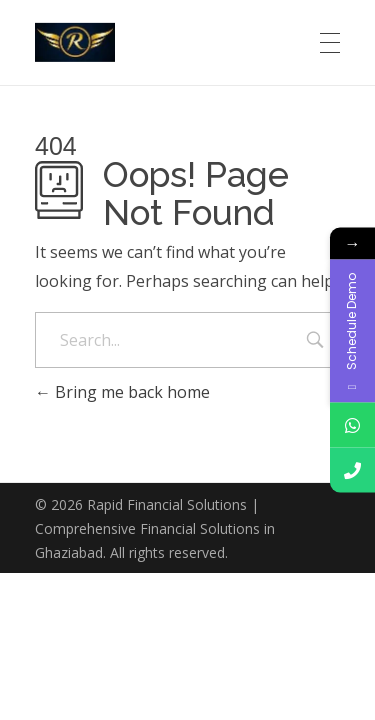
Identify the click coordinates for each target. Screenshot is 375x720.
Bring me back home (122, 392)
